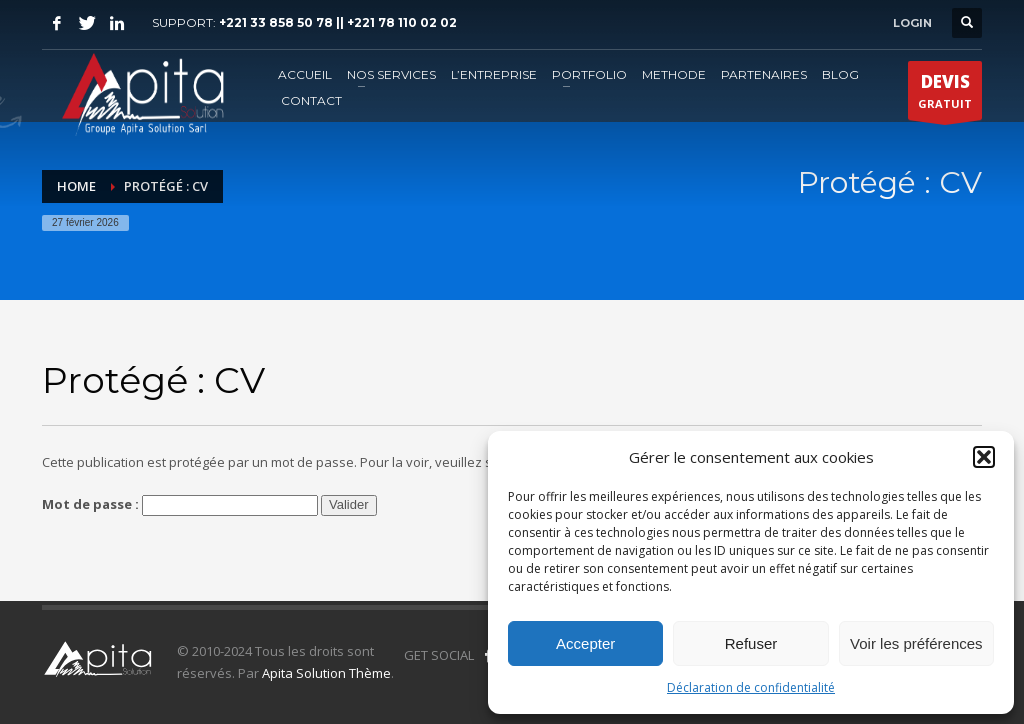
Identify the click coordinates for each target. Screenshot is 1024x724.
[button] (984, 457)
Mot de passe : (180, 505)
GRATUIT (945, 95)
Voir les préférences (916, 643)
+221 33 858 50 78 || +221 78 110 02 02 (338, 22)
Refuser (751, 643)
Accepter (585, 643)
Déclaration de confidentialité (751, 687)
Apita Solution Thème (326, 673)
